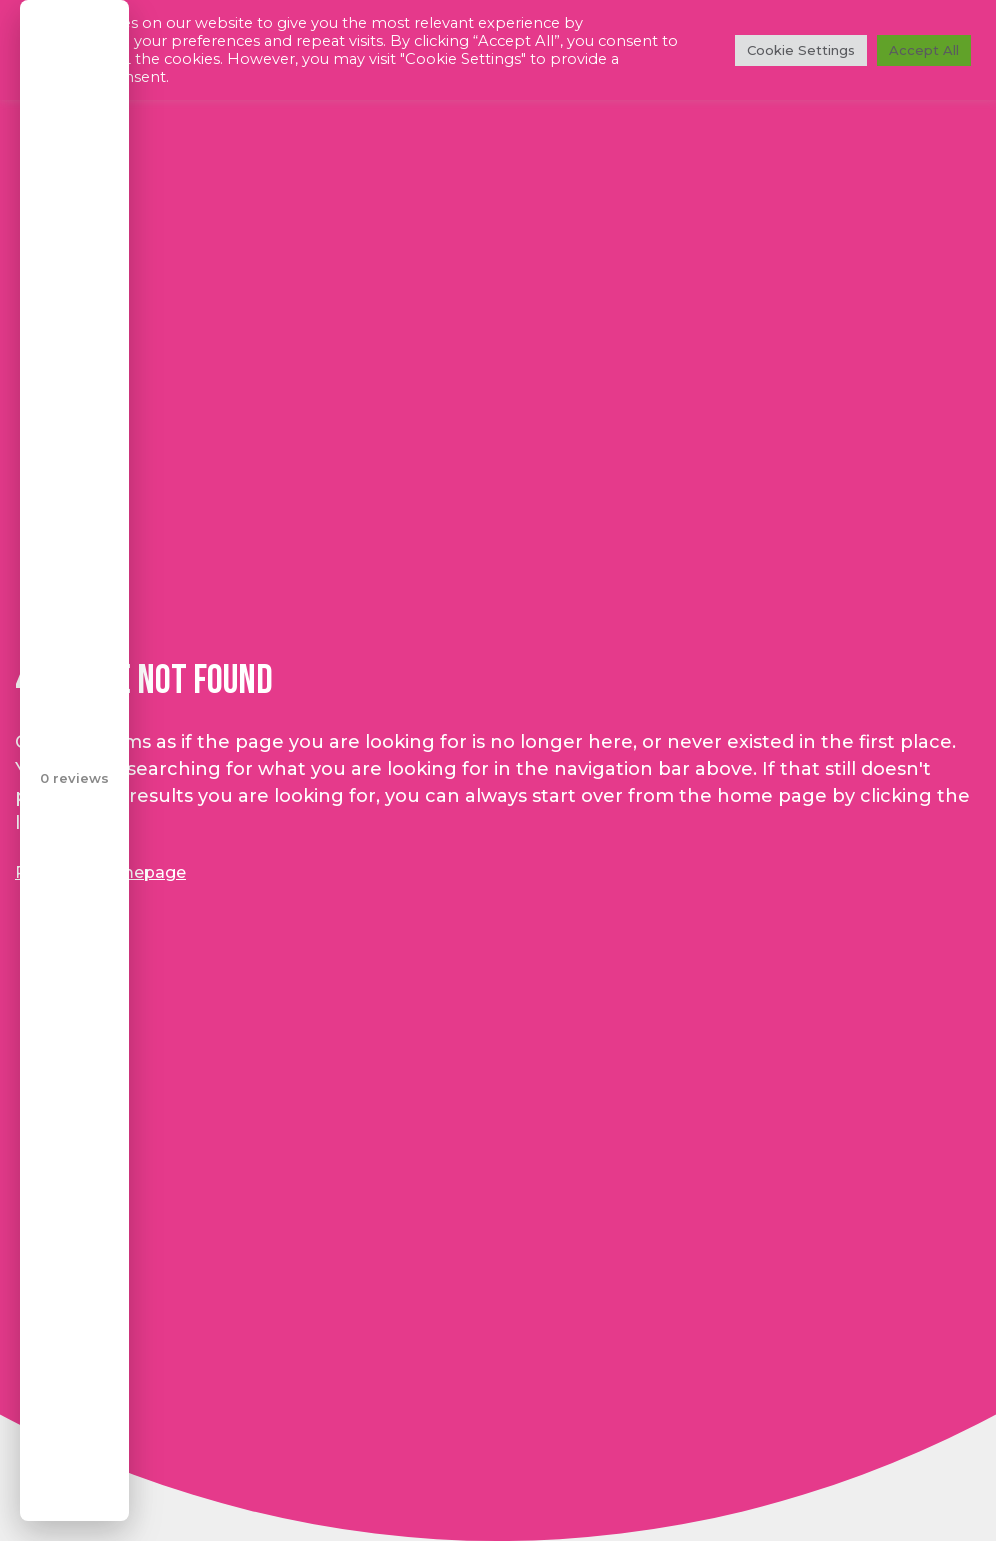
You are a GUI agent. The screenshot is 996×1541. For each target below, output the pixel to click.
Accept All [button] (924, 50)
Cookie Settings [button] (801, 50)
